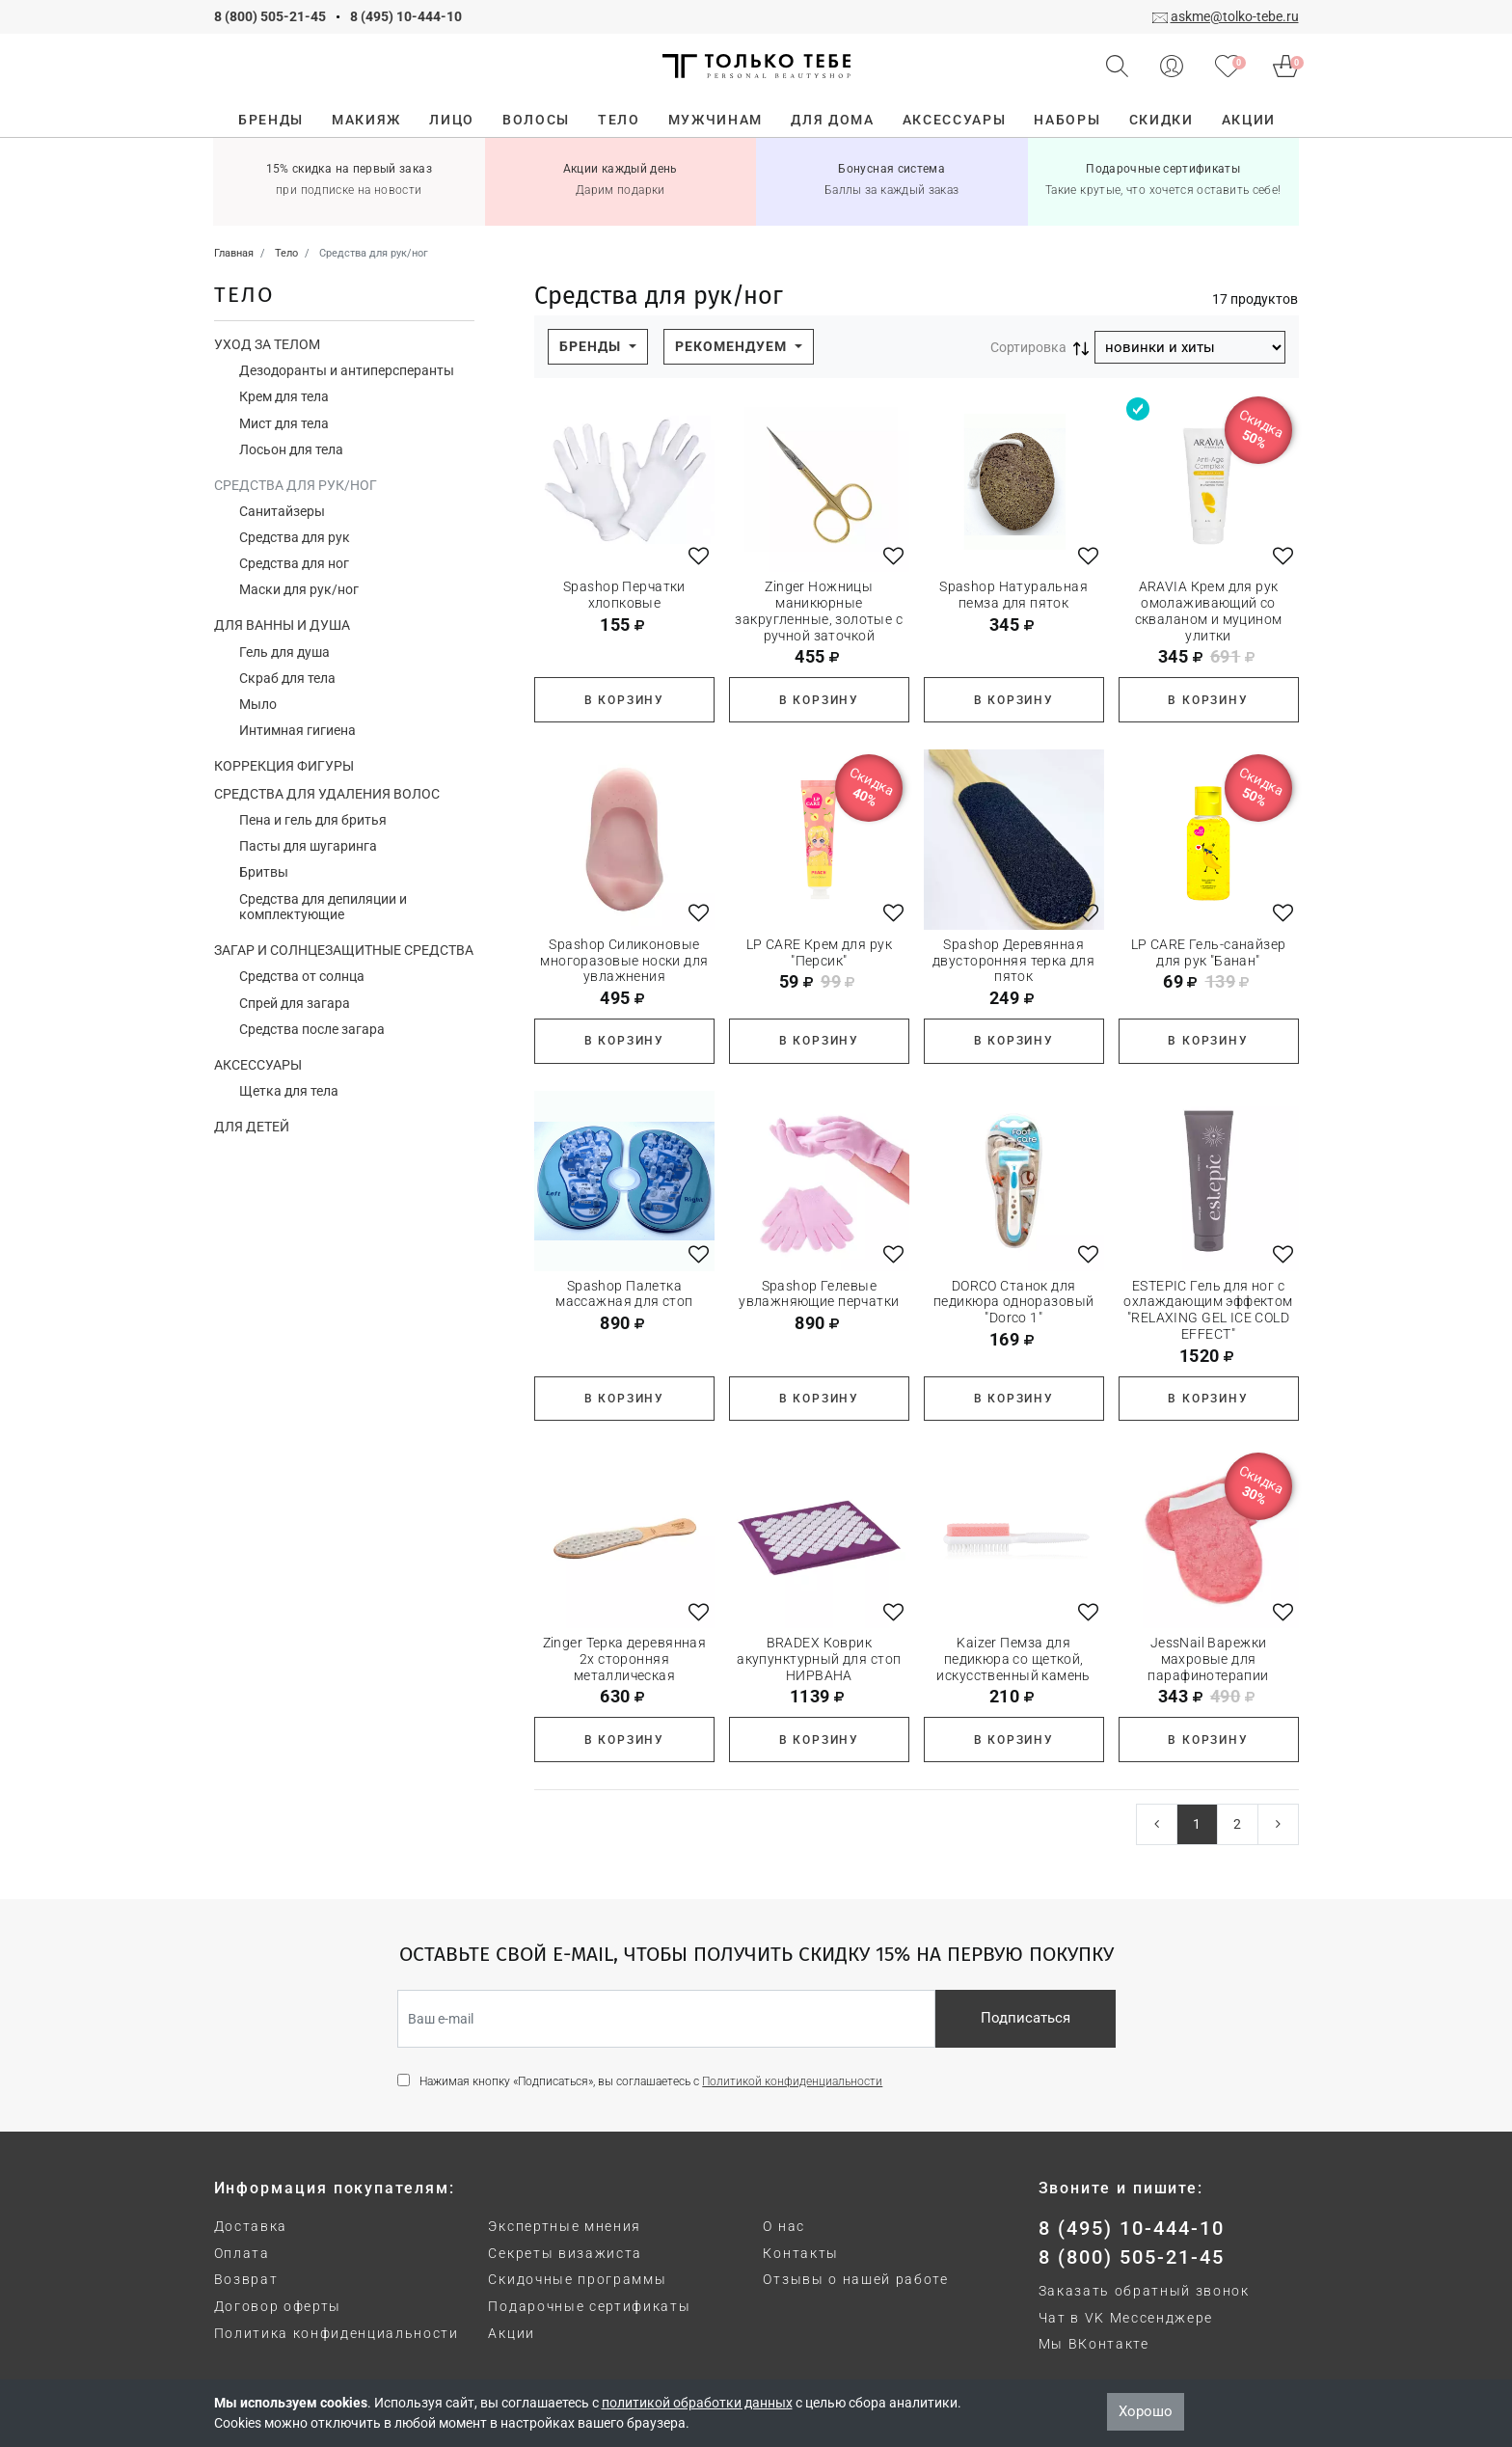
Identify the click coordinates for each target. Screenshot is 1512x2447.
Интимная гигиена (297, 730)
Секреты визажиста (565, 2253)
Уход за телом (267, 344)
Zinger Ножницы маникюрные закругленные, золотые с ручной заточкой (819, 610)
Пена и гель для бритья (313, 820)
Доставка (250, 2226)
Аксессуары (258, 1065)
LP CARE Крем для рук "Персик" (819, 952)
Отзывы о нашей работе (855, 2279)
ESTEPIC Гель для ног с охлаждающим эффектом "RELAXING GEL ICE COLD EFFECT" (1207, 1310)
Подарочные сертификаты (589, 2306)
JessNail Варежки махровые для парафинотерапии (1208, 1659)
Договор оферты (278, 2306)
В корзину (624, 700)
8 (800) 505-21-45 (270, 16)
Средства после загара (312, 1029)
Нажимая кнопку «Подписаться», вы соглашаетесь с (650, 2081)
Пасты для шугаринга (308, 846)
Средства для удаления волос (327, 794)
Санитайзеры (282, 511)
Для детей (251, 1126)
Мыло (258, 704)
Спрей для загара (294, 1003)
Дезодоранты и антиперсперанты (346, 370)
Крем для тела (284, 396)
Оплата (242, 2253)
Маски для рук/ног (299, 589)
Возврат (246, 2279)
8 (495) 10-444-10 (406, 16)
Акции (511, 2333)
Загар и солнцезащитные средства (343, 950)
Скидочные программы (577, 2279)
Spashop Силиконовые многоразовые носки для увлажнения (624, 961)
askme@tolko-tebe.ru (1235, 16)
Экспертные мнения (564, 2226)
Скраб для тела (287, 678)
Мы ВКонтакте (1094, 2344)
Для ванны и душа (282, 625)
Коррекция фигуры (284, 766)
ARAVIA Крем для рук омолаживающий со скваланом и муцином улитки (1208, 610)
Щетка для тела (288, 1091)
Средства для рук (294, 537)
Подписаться (1025, 2017)
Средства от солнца (301, 976)
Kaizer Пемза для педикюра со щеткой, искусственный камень (1013, 1659)
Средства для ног (294, 563)
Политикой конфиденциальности (792, 2081)
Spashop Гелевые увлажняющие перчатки (819, 1294)
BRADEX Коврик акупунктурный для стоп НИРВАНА (819, 1659)
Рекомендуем (733, 346)
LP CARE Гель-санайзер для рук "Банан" (1208, 952)
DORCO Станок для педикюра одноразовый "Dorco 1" (1013, 1302)
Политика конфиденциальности (336, 2333)
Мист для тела (284, 423)
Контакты (800, 2253)
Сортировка (1028, 347)
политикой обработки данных (697, 2402)
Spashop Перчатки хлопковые (624, 595)
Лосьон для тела (291, 449)
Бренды (592, 346)
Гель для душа (284, 652)
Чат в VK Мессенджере (1126, 2317)
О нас (783, 2226)
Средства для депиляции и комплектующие (323, 907)
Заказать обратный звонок (1144, 2290)
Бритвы (263, 872)
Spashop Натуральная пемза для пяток (1013, 595)
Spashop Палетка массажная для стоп (624, 1294)
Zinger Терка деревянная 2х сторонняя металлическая (625, 1659)
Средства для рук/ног (295, 485)
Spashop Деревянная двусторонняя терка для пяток (1013, 961)
